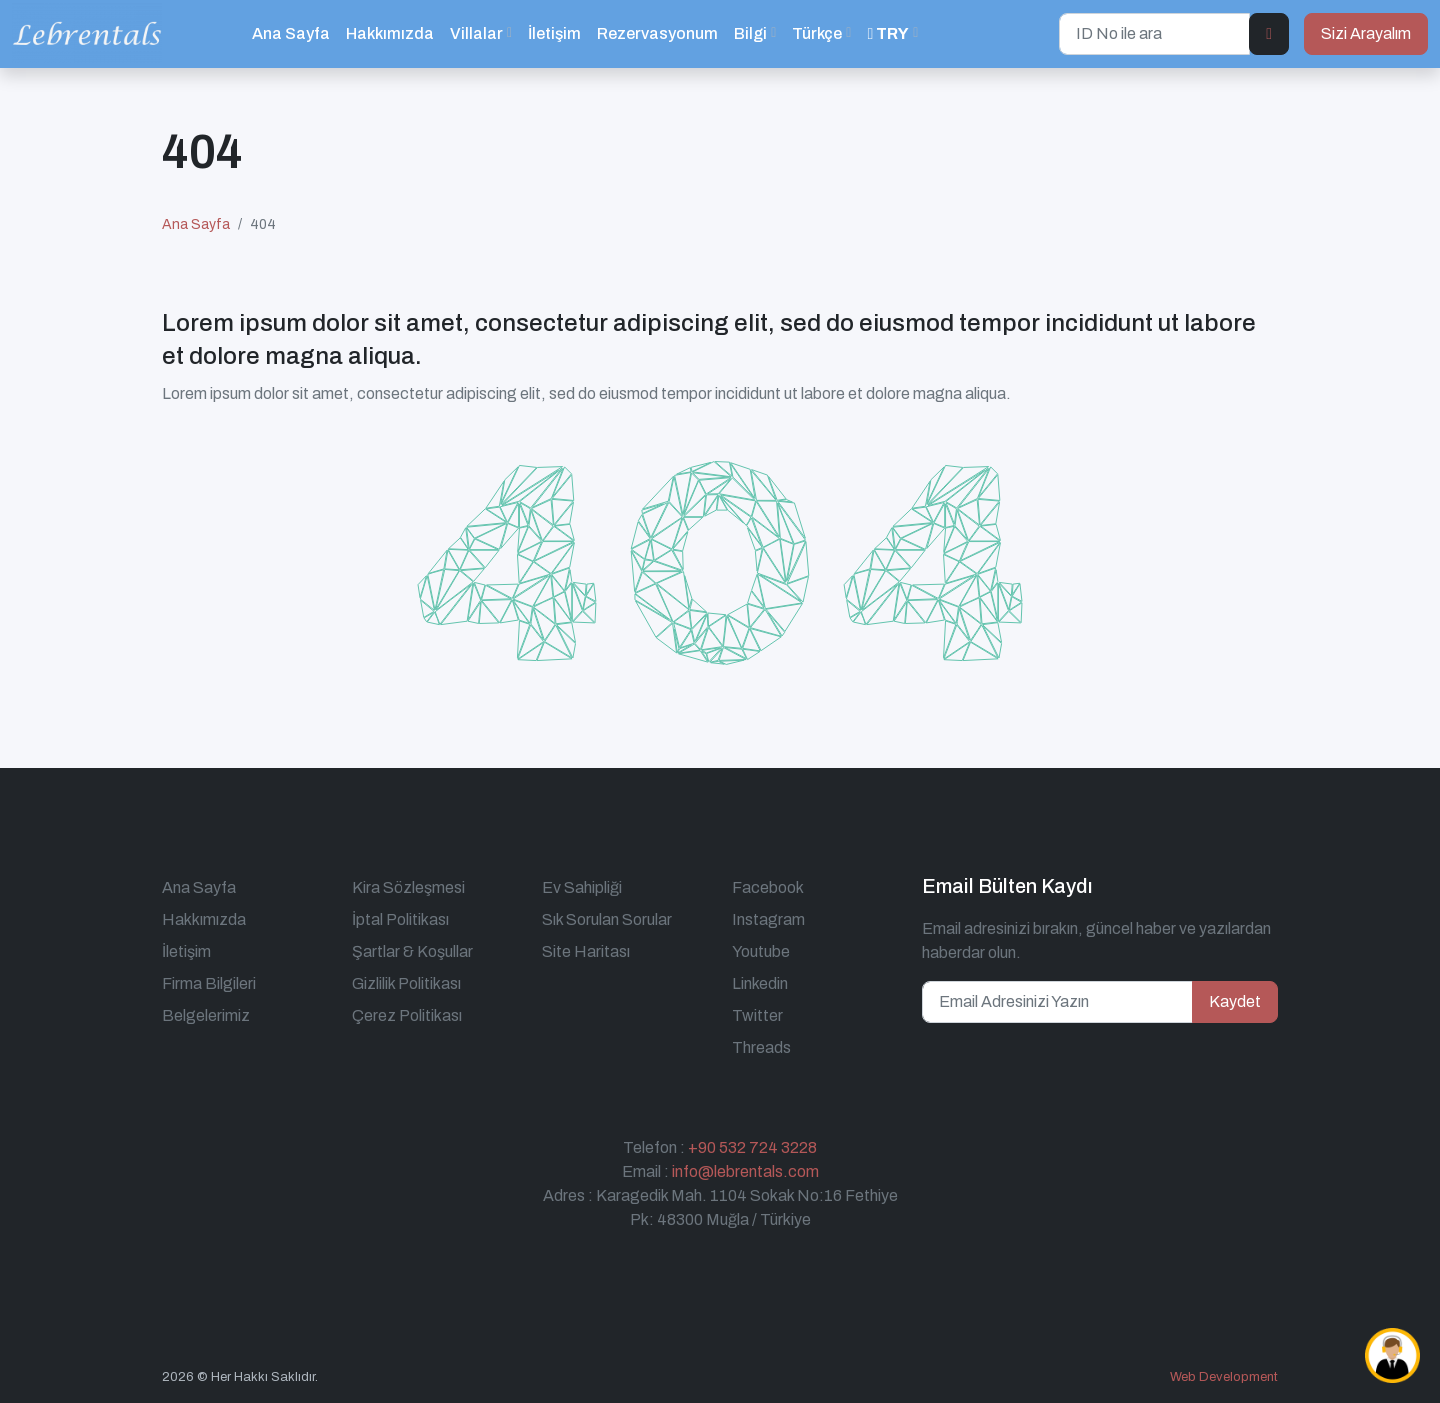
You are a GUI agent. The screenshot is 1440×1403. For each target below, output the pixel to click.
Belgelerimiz (206, 1015)
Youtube (761, 951)
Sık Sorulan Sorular (607, 919)
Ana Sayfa (291, 33)
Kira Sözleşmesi (408, 887)
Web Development (1224, 1377)
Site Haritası (586, 951)
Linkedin (760, 983)
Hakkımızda (390, 33)
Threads (761, 1047)
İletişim (554, 33)
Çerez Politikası (407, 1015)
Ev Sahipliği (582, 887)
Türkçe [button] (817, 33)
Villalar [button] (476, 33)
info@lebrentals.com (745, 1171)
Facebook (768, 887)
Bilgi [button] (750, 33)
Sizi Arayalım (1366, 33)
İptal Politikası (400, 919)
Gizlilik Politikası (406, 983)
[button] (892, 33)
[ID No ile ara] (1154, 34)
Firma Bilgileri (209, 983)
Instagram (768, 919)
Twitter (757, 1015)
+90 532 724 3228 (752, 1147)
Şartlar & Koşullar (412, 951)
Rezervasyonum (657, 33)
